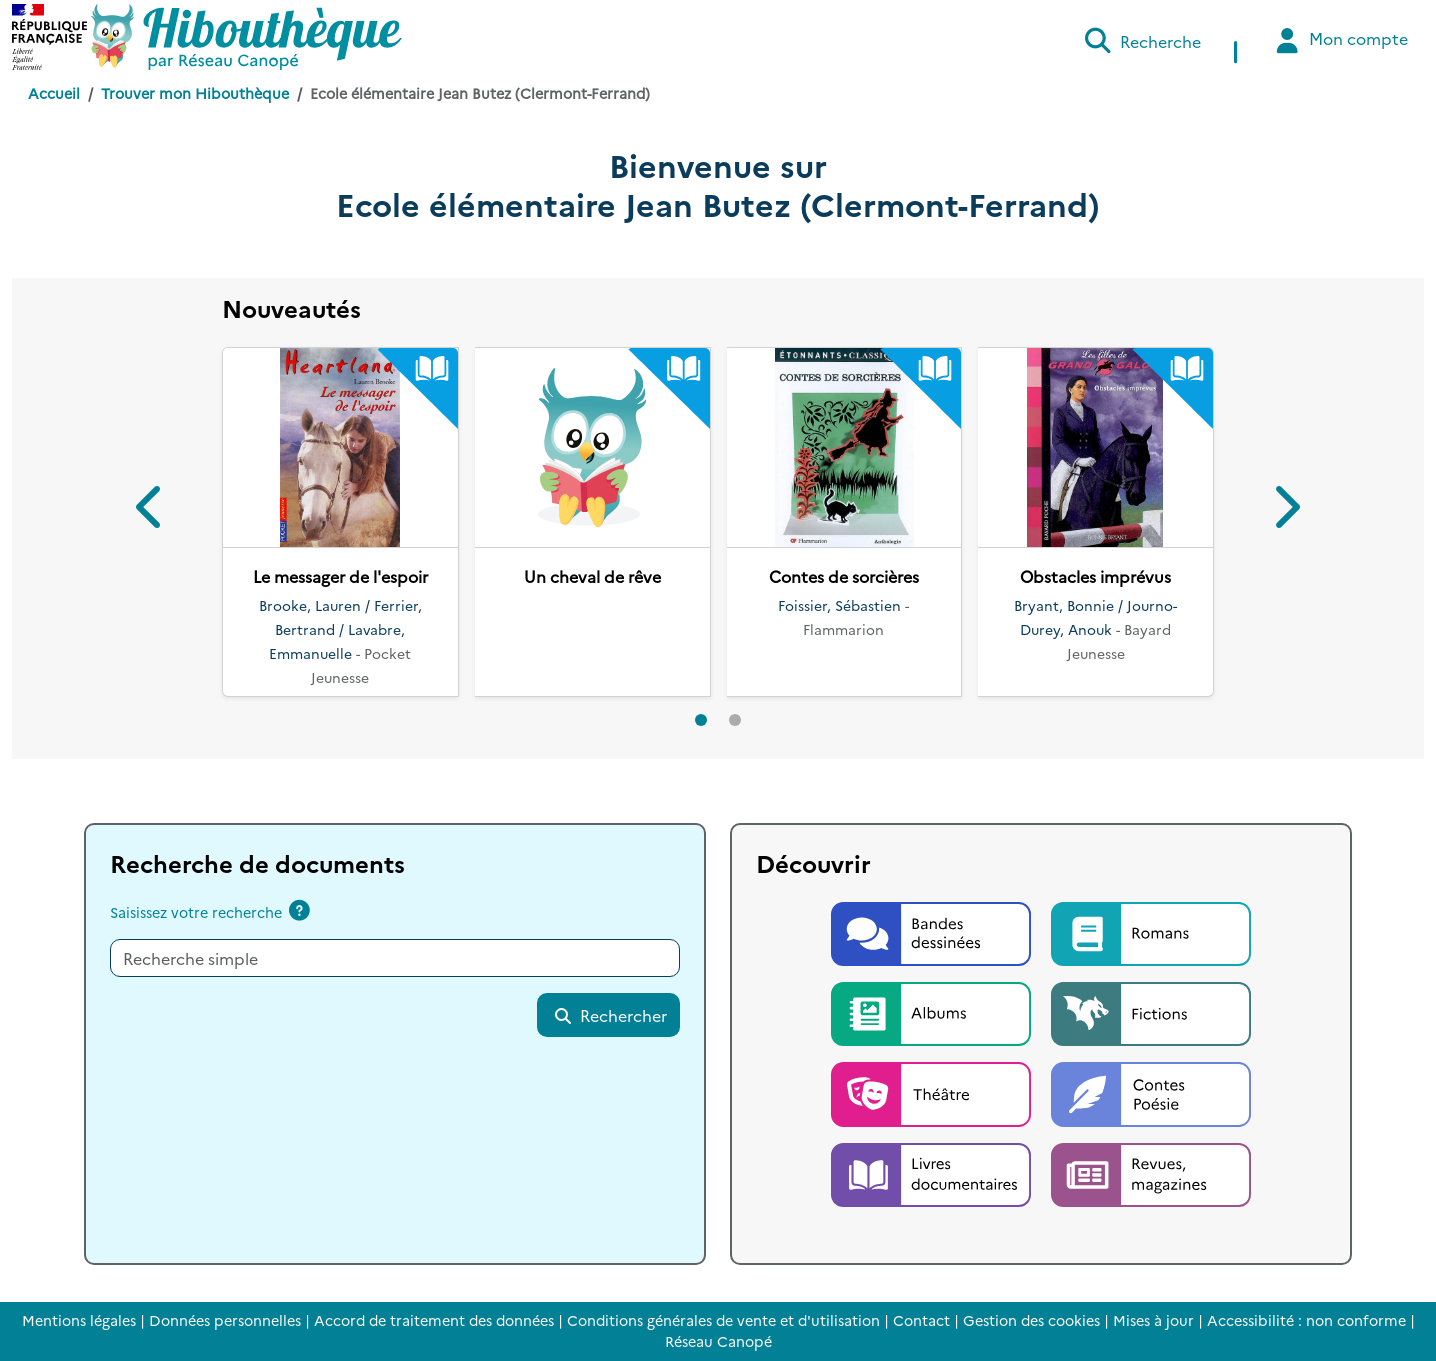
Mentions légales (79, 1320)
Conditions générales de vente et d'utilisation (723, 1320)
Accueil (54, 93)
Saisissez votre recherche (196, 912)
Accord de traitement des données (434, 1320)
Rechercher (610, 1015)
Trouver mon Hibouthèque (195, 93)
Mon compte (1339, 40)
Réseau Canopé (718, 1341)
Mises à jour (1153, 1320)
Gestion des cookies (1031, 1320)
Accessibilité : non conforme (1306, 1320)
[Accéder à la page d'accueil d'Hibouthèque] (246, 37)
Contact (921, 1320)
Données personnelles (225, 1320)
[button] (151, 510)
